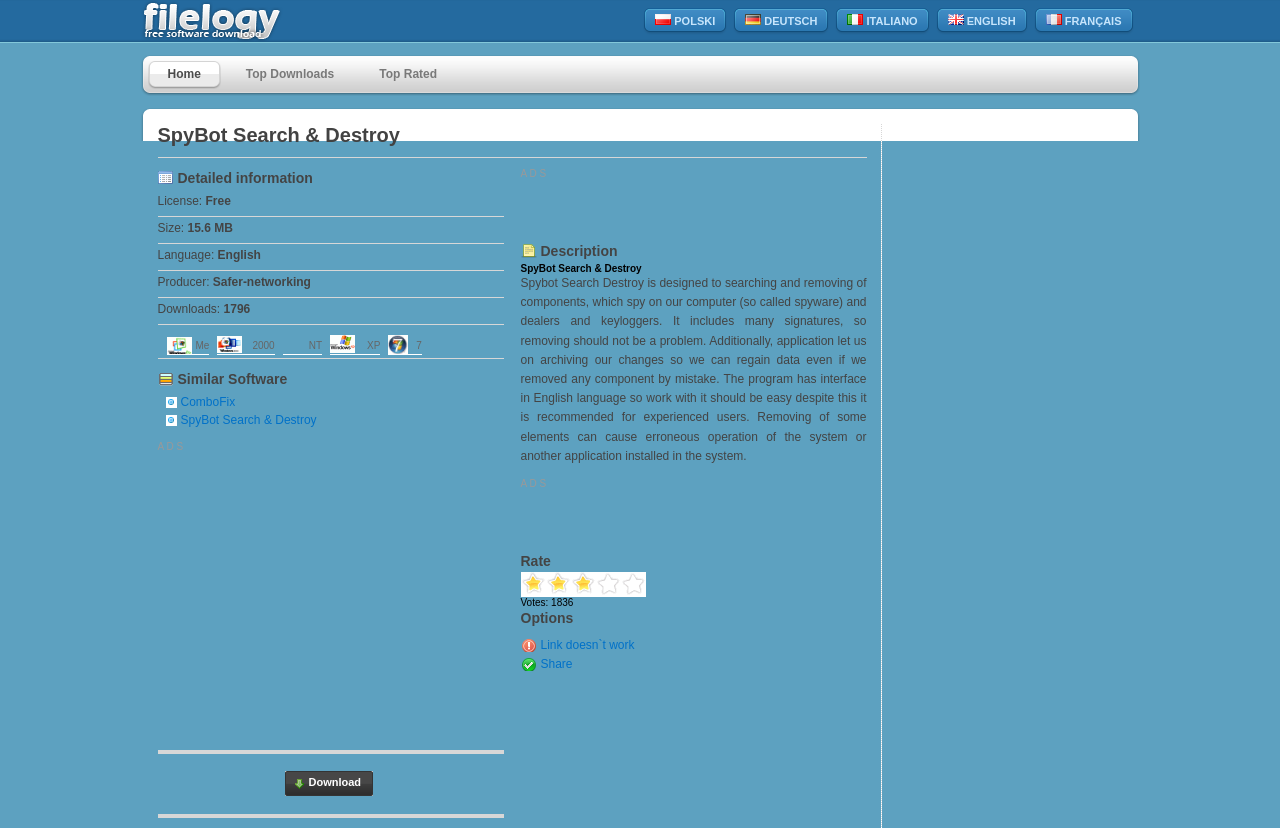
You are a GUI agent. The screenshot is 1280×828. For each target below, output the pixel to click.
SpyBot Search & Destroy (249, 420)
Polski (685, 20)
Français (1084, 20)
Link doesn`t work (588, 645)
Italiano (882, 20)
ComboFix (208, 402)
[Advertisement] (326, 592)
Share (557, 664)
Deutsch (781, 20)
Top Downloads (290, 74)
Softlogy (255, 21)
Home (184, 74)
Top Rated (408, 74)
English (982, 20)
